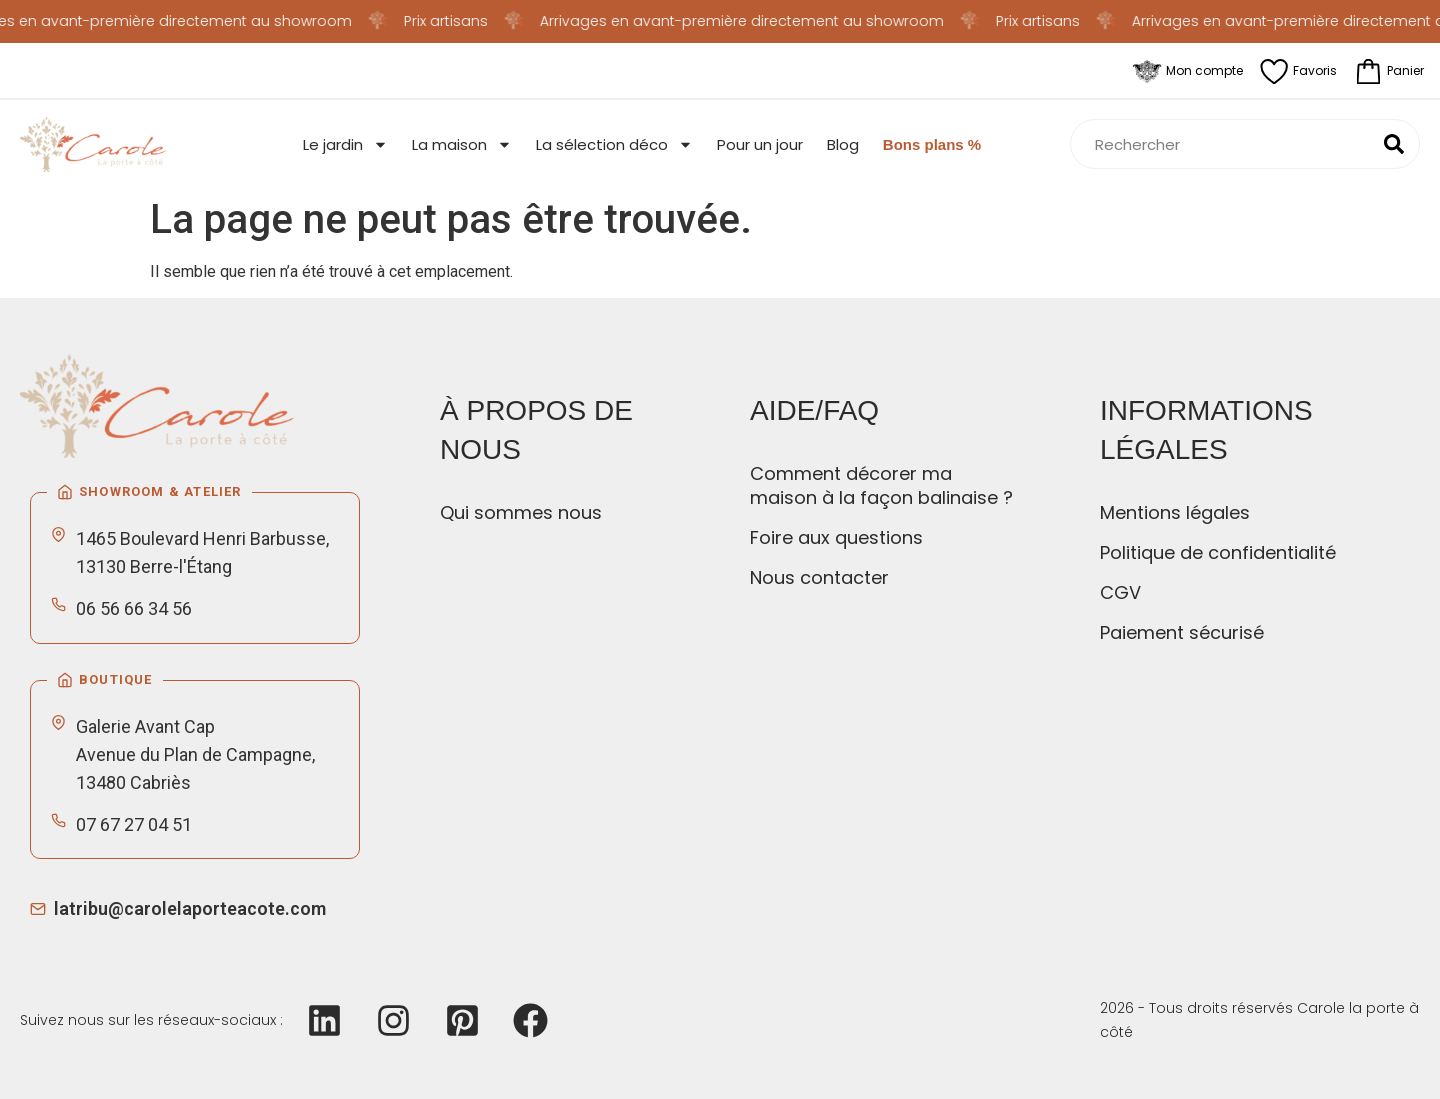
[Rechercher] (1394, 144)
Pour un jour (760, 144)
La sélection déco (614, 144)
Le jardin (345, 144)
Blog (843, 144)
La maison (462, 144)
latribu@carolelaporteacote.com (190, 908)
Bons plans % (932, 144)
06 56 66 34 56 (134, 608)
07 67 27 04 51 (134, 824)
